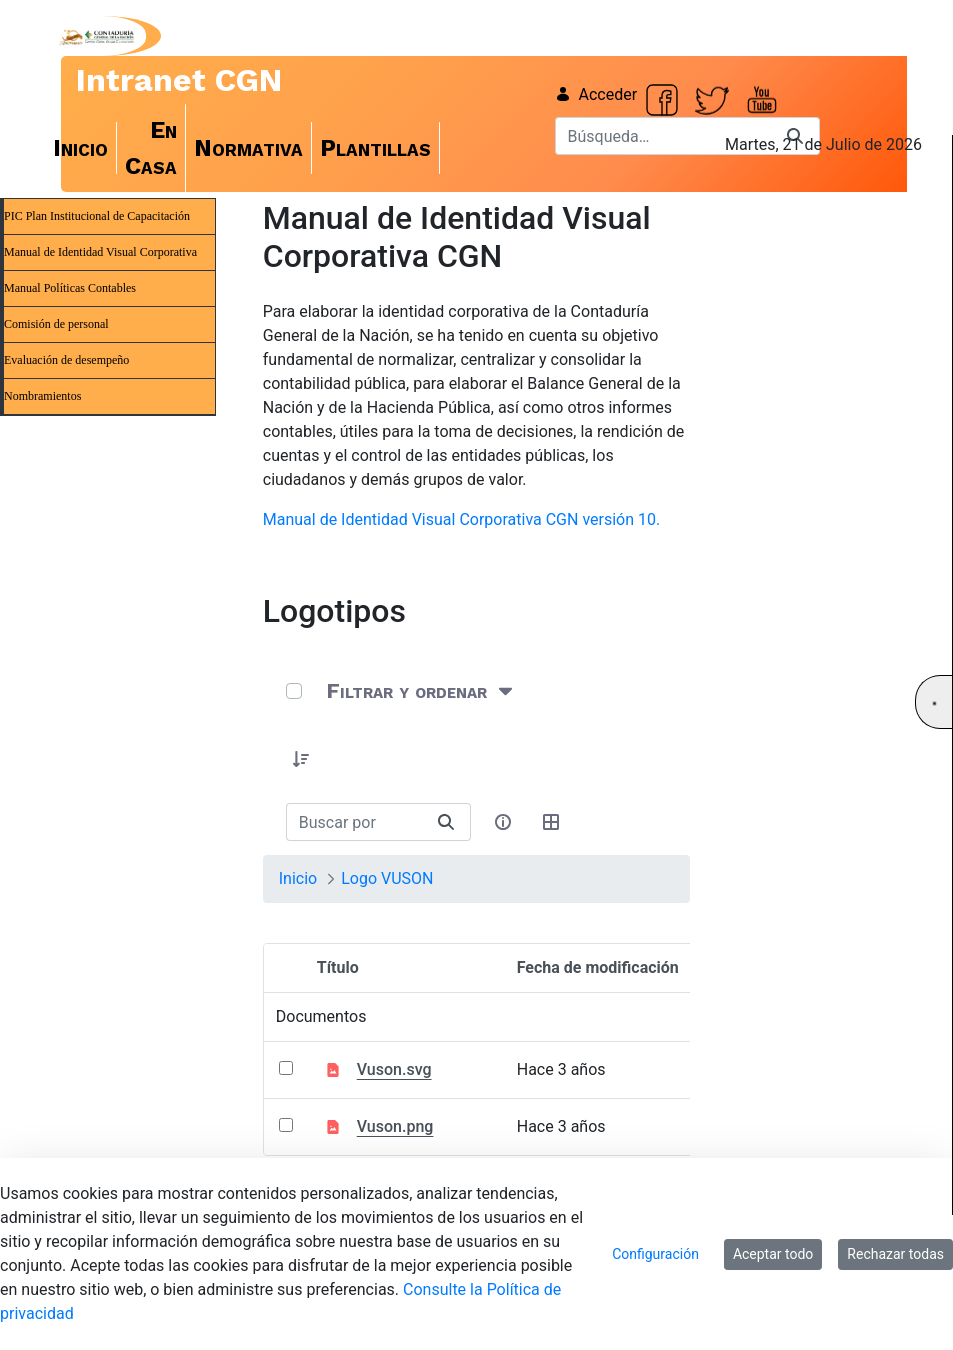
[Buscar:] (354, 822)
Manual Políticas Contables (70, 288)
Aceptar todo (773, 1254)
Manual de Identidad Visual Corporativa (100, 252)
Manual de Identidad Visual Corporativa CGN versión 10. (461, 519)
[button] (302, 759)
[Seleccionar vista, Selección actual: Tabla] (551, 822)
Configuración (655, 1254)
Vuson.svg (394, 1069)
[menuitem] (81, 148)
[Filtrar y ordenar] (421, 691)
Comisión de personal (56, 324)
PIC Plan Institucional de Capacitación (97, 216)
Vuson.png (395, 1126)
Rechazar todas (895, 1254)
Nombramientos (42, 396)
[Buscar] (663, 136)
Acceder (596, 94)
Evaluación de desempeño (66, 360)
